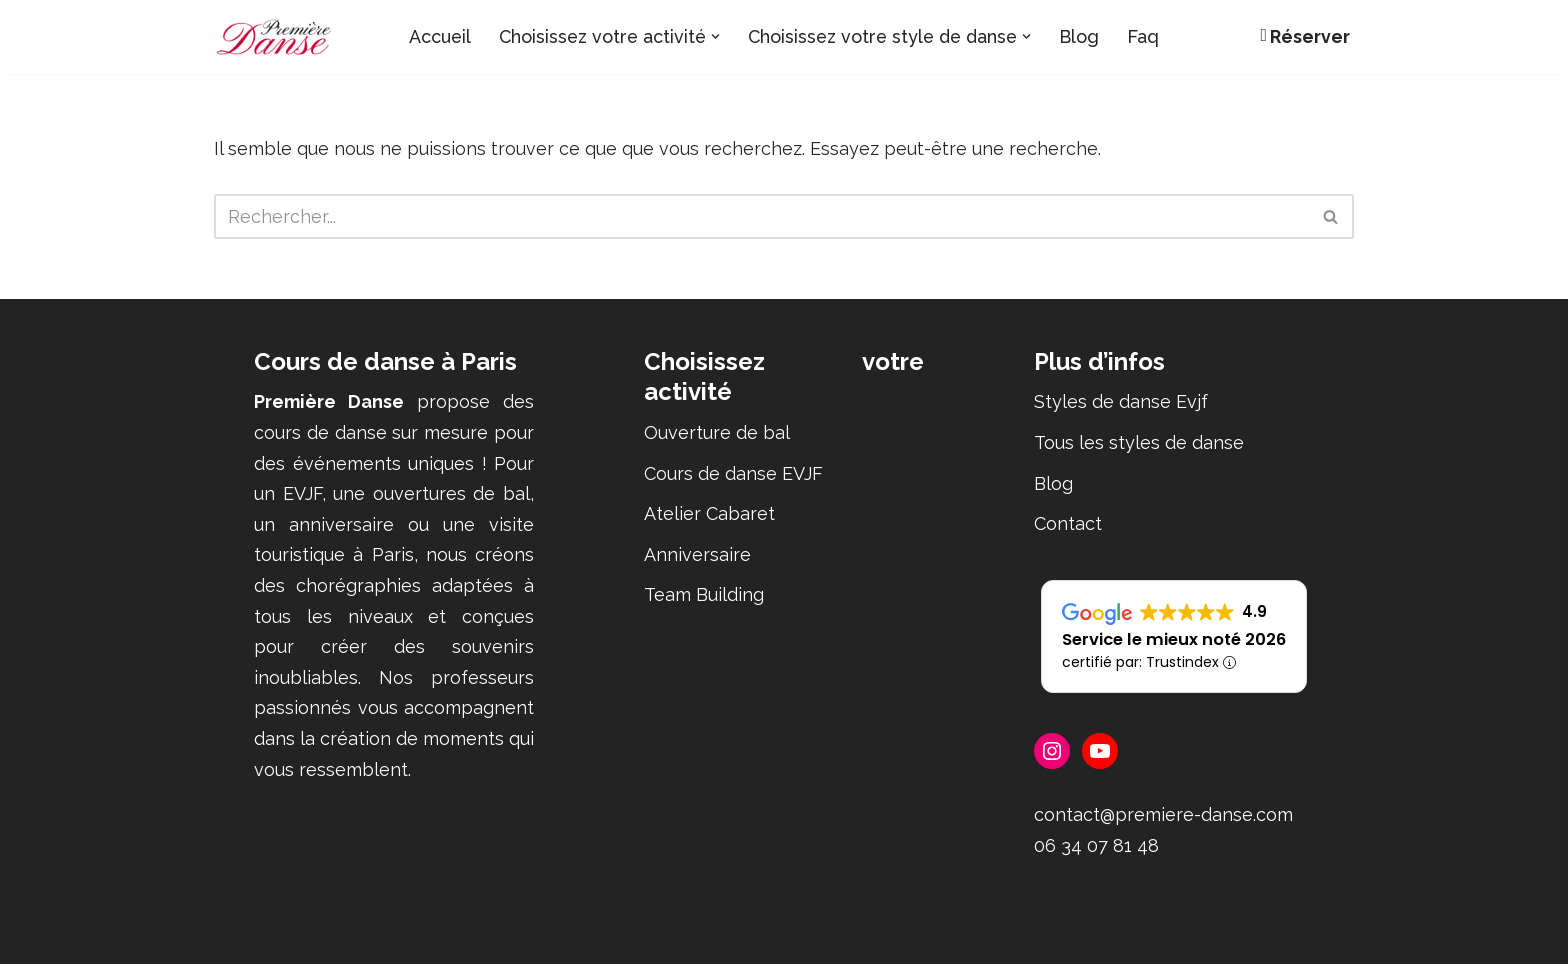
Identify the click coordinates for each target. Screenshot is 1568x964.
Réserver (1305, 36)
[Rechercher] (761, 216)
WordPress (437, 936)
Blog (1086, 36)
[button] (715, 36)
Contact (1068, 524)
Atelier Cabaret (709, 514)
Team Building (704, 595)
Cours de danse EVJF (733, 473)
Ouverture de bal (717, 432)
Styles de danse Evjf (1121, 402)
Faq (1150, 36)
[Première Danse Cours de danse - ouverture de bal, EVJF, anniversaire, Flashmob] (274, 37)
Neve (237, 936)
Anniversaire (697, 554)
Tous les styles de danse (1139, 442)
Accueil (434, 36)
